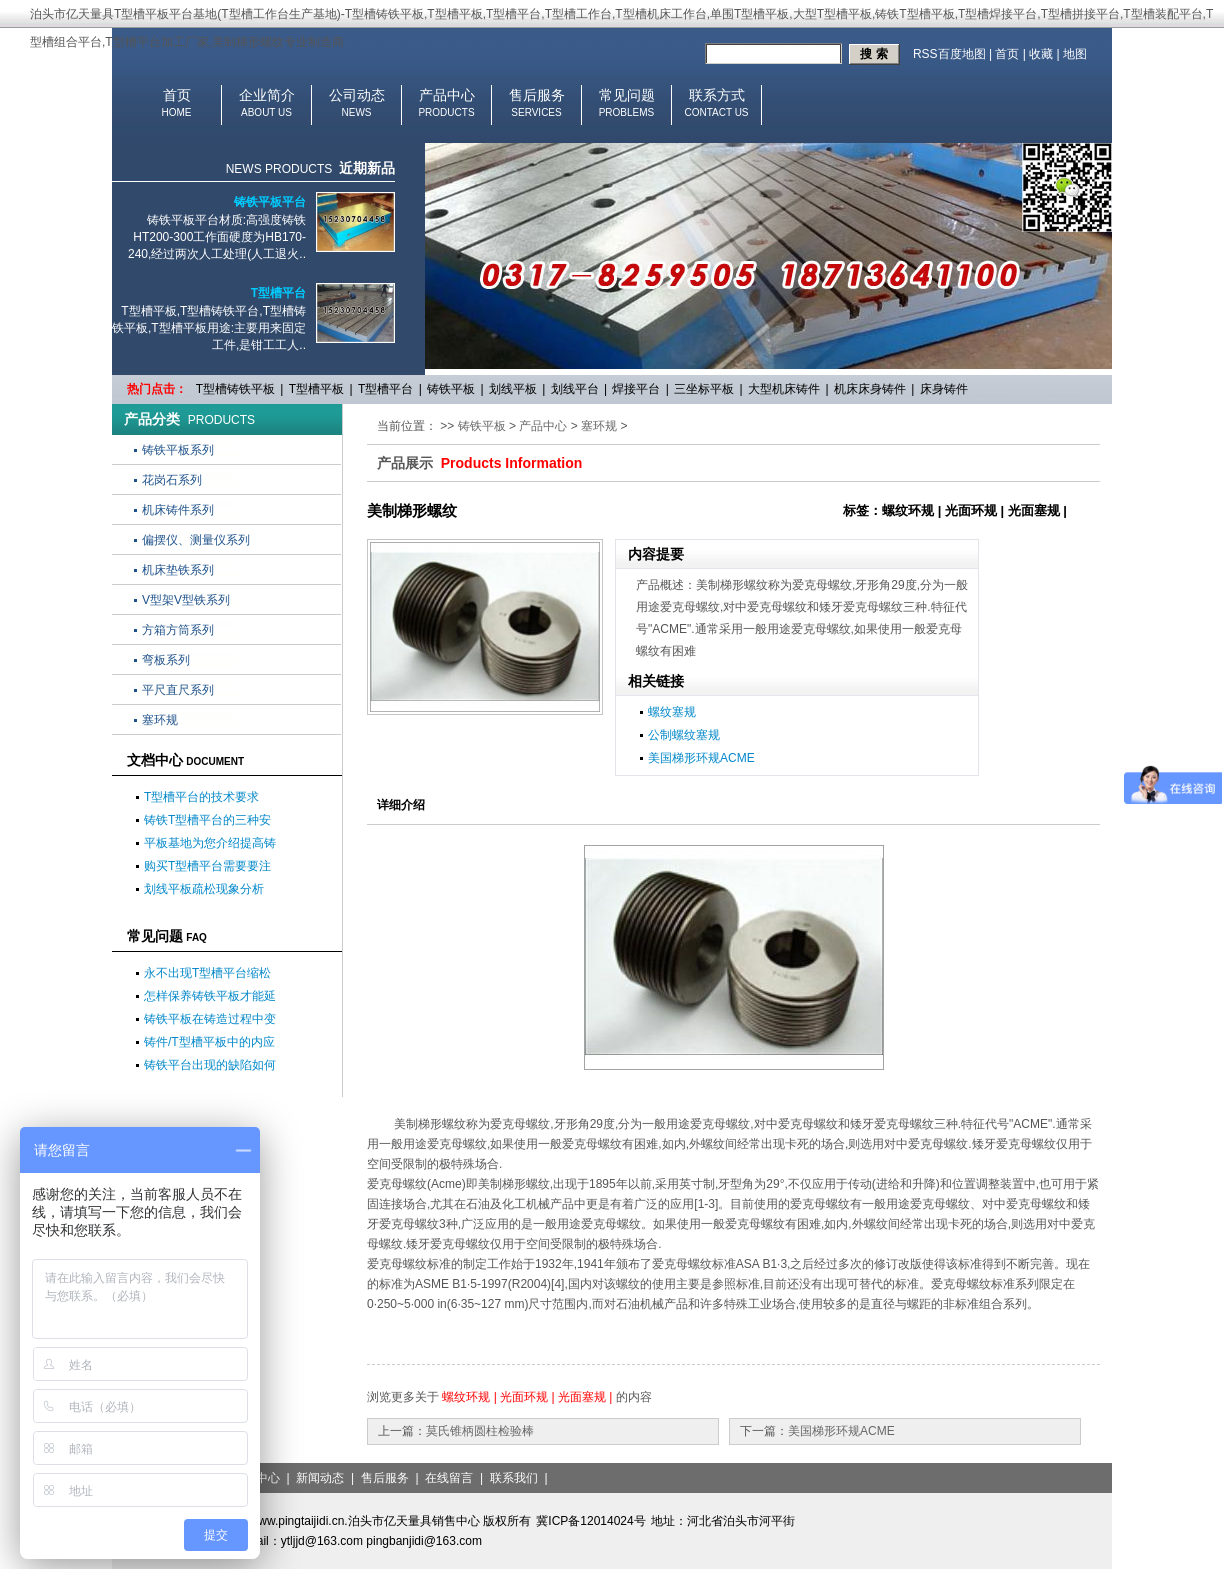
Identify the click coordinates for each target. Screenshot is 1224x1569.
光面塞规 (582, 1397)
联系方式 (717, 95)
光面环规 (524, 1397)
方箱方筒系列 (178, 630)
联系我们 (514, 1478)
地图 (1075, 54)
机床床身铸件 (870, 389)
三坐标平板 (704, 389)
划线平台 (575, 389)
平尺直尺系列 (178, 690)
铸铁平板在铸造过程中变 (210, 1019)
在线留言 (449, 1478)
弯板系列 (166, 660)
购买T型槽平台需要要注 (207, 866)
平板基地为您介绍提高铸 (210, 843)
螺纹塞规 (672, 712)
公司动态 (357, 95)
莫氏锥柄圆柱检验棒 (480, 1431)
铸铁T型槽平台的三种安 (207, 820)
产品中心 (447, 95)
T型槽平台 (278, 293)
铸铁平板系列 (178, 450)
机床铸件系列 (178, 510)
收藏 (1041, 54)
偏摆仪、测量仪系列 (196, 540)
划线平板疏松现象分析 (204, 889)
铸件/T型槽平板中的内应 (209, 1042)
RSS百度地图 (949, 54)
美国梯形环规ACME (701, 758)
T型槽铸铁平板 (235, 389)
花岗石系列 (172, 480)
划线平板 (513, 389)
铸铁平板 (451, 389)
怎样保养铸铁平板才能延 (210, 996)
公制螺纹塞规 (684, 735)
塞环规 (160, 720)
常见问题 (627, 95)
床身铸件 (944, 389)
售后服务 (537, 95)
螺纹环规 (466, 1397)
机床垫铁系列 (178, 570)
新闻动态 (320, 1478)
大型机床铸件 (784, 389)
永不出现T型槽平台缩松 (207, 973)
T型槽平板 (316, 389)
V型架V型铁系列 (186, 600)
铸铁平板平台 (270, 202)
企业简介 (267, 95)
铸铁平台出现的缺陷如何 (210, 1065)
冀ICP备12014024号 (590, 1521)
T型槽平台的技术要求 (201, 797)
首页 (1007, 54)
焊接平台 (636, 389)
